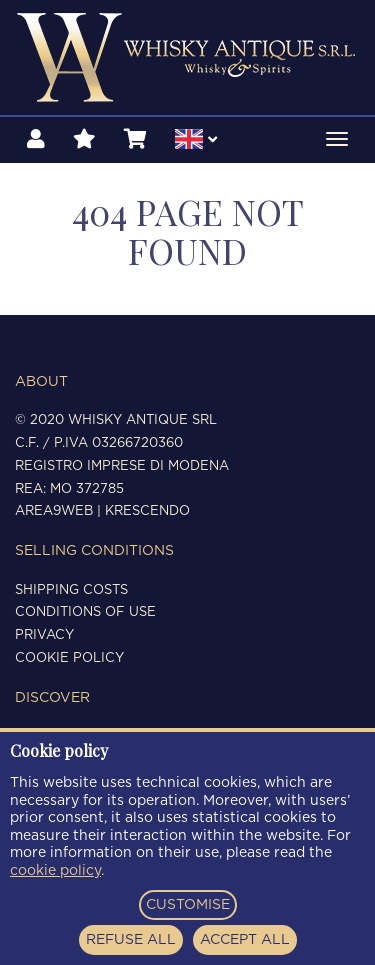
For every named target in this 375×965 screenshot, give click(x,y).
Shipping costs (71, 590)
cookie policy (55, 871)
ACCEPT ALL (245, 940)
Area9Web (54, 511)
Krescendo (147, 511)
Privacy (44, 635)
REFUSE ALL (131, 940)
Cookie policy (69, 658)
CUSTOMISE (188, 905)
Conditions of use (85, 612)
